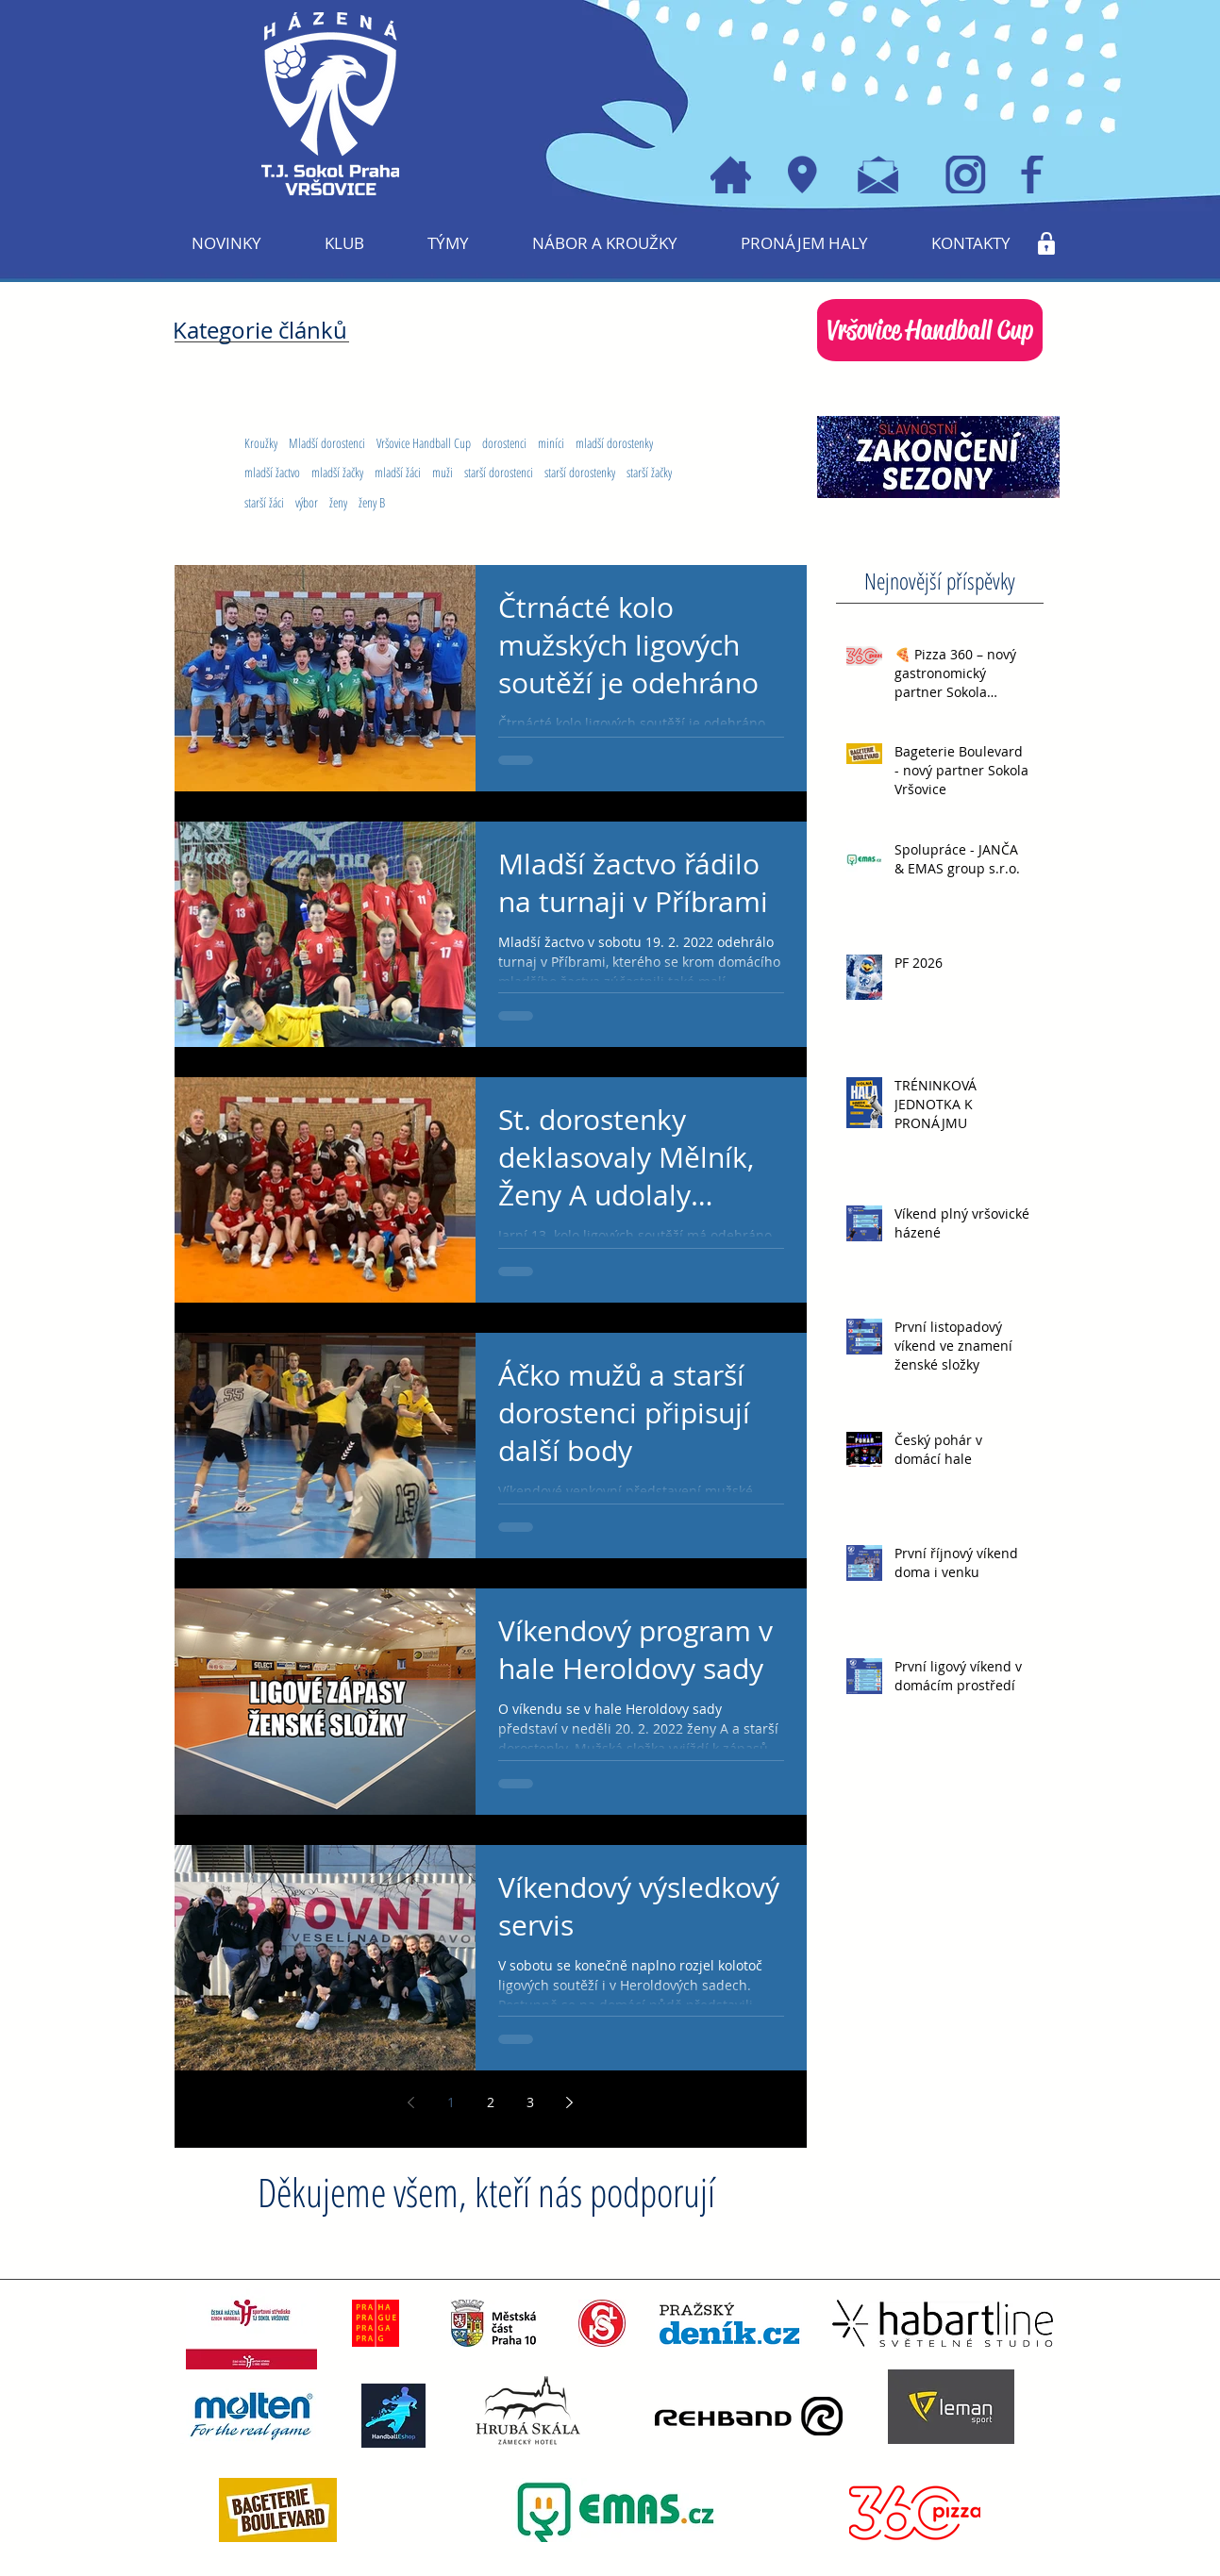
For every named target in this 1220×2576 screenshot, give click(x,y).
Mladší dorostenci (327, 443)
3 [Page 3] (530, 2102)
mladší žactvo (272, 472)
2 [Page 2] (490, 2102)
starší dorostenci (498, 472)
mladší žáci (398, 472)
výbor (306, 502)
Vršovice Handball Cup (423, 443)
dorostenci (504, 443)
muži (442, 472)
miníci (551, 443)
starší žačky (649, 472)
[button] (344, 243)
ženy (338, 502)
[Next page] (570, 2102)
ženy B (372, 502)
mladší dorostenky (614, 443)
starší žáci (264, 502)
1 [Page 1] (451, 2102)
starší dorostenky (579, 472)
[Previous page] (411, 2102)
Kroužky (260, 443)
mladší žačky (337, 472)
